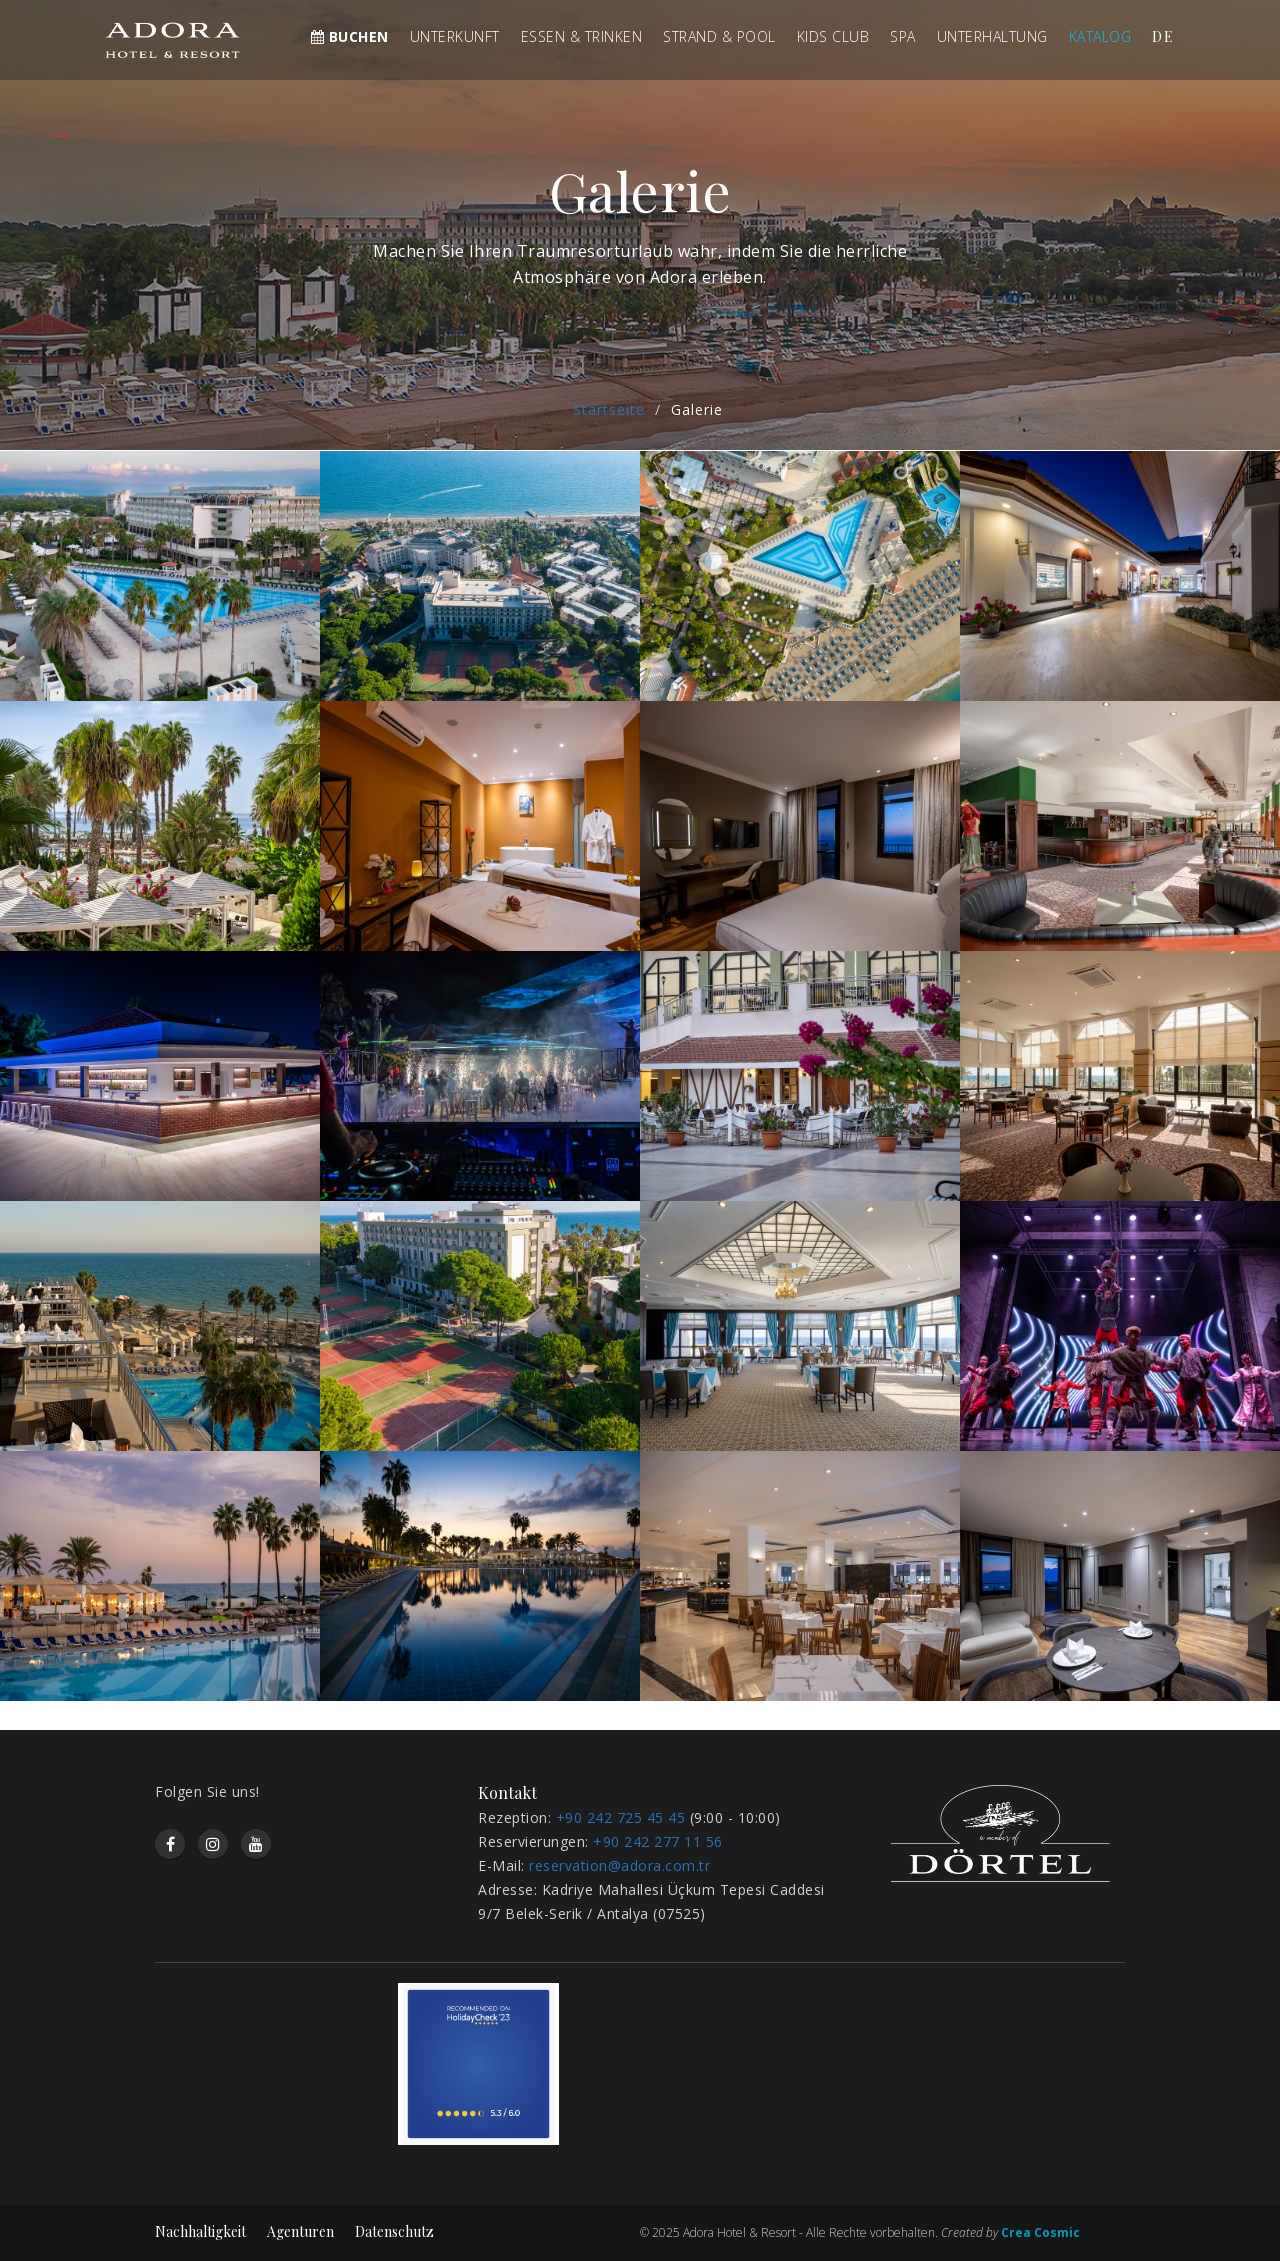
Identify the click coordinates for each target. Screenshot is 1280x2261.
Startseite (609, 409)
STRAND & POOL (719, 36)
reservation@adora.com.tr (619, 1865)
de (1163, 36)
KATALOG (1100, 36)
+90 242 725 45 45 (621, 1817)
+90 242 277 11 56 (658, 1841)
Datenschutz (394, 2231)
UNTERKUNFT (455, 36)
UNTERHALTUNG (992, 36)
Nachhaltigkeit (200, 2231)
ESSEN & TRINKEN (582, 36)
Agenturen (300, 2231)
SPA (903, 36)
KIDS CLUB (833, 36)
